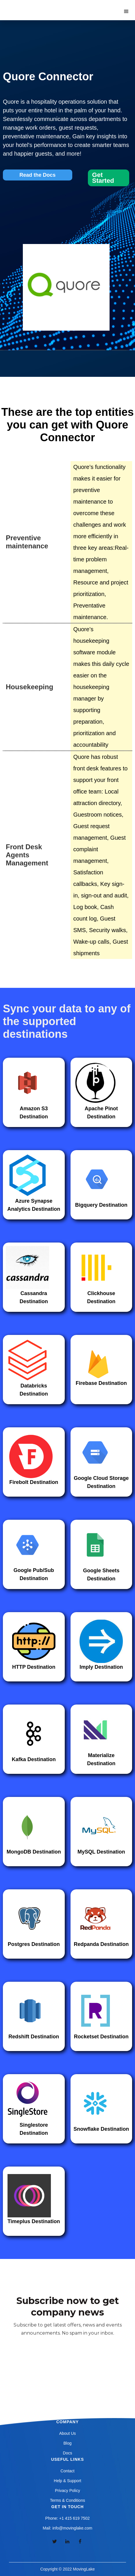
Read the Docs (37, 175)
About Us (67, 2433)
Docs (67, 2453)
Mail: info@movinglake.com (67, 2528)
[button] (126, 11)
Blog (67, 2443)
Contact (67, 2471)
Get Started (103, 177)
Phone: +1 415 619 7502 (67, 2518)
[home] (34, 6)
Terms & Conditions (67, 2500)
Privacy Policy (67, 2490)
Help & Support (67, 2480)
